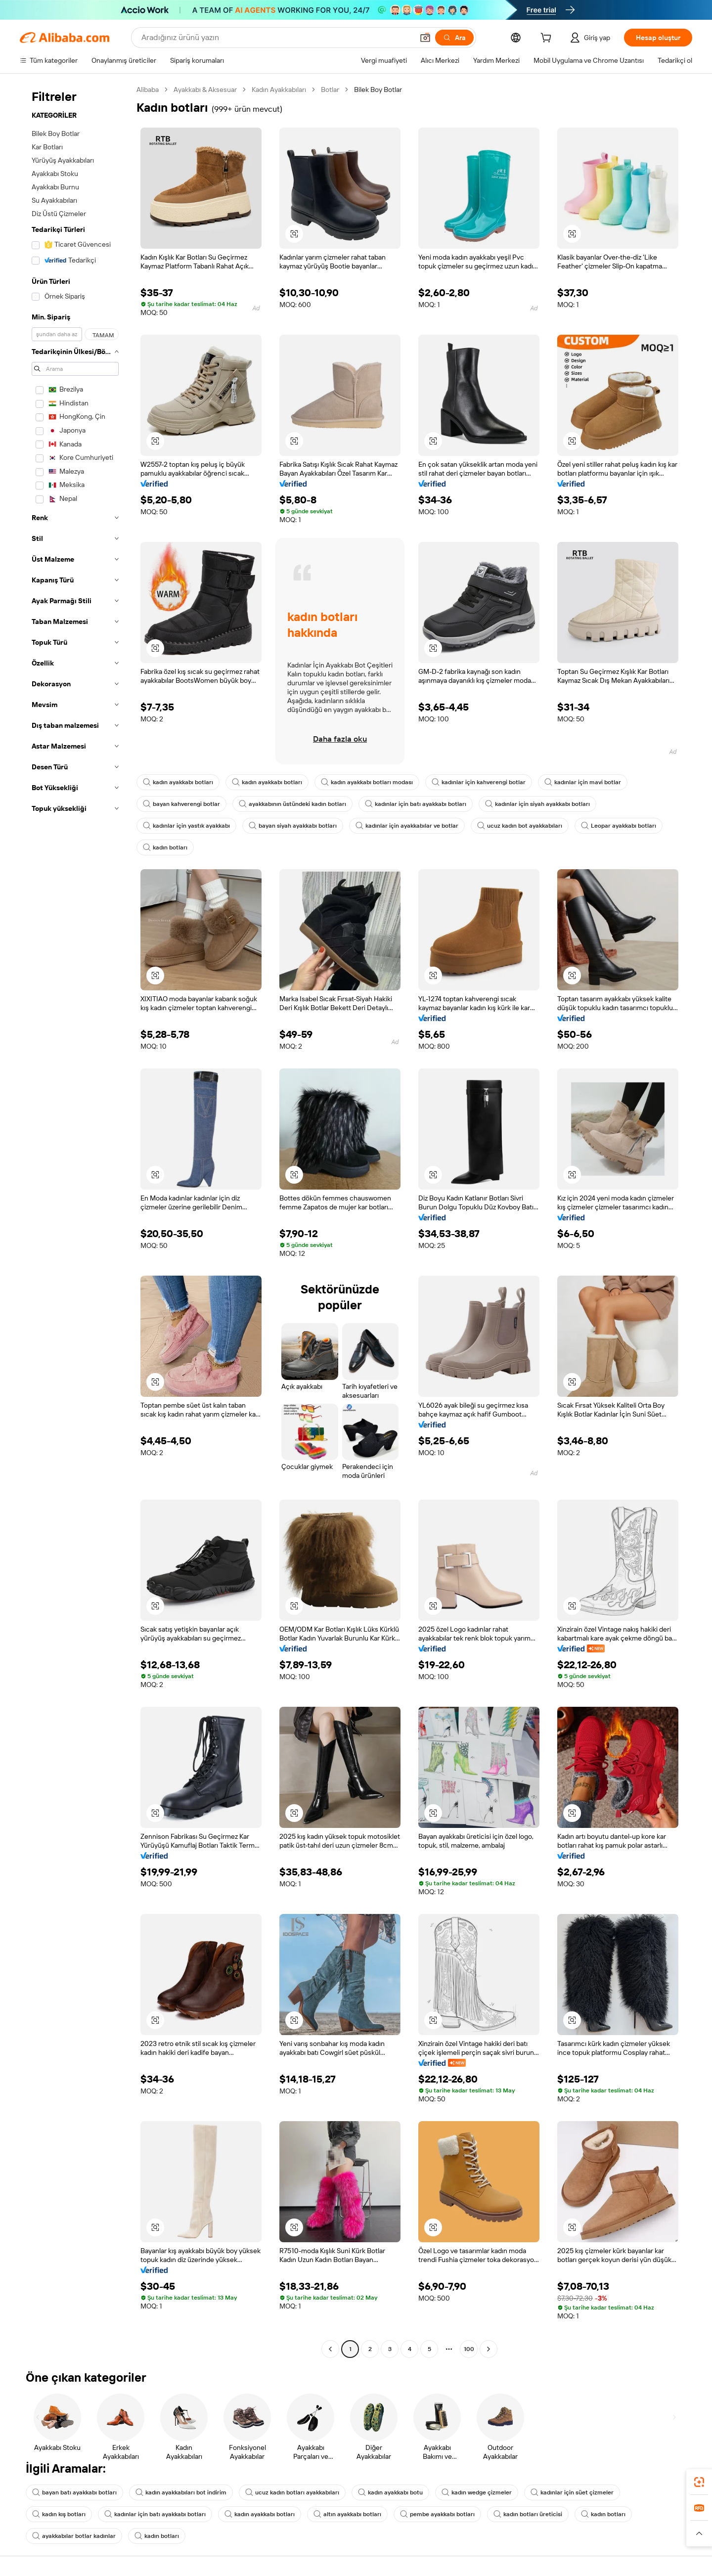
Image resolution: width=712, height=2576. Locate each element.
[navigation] (75, 1220)
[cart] (547, 39)
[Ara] (454, 37)
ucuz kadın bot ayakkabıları (519, 826)
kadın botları (165, 847)
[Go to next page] (488, 2349)
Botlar (330, 89)
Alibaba (147, 89)
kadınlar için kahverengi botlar (479, 782)
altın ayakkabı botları (347, 2514)
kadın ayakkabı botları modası (367, 782)
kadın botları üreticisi (527, 2514)
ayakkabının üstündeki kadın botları (292, 804)
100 (469, 2349)
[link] (699, 2482)
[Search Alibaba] (276, 37)
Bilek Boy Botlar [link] (378, 89)
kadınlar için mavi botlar (582, 782)
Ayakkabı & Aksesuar (205, 89)
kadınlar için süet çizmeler (572, 2492)
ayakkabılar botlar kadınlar (74, 2536)
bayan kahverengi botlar (181, 804)
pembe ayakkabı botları (437, 2514)
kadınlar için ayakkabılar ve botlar (407, 826)
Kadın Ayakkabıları (279, 89)
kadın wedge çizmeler (477, 2492)
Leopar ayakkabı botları (618, 826)
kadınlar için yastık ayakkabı (186, 826)
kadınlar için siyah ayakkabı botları (537, 804)
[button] (425, 38)
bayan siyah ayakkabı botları (293, 826)
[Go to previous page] (330, 2349)
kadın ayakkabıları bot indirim (180, 2492)
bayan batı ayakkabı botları (74, 2492)
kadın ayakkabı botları (178, 782)
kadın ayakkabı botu (390, 2492)
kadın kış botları (59, 2514)
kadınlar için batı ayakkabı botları (415, 804)
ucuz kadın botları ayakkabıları (292, 2492)
